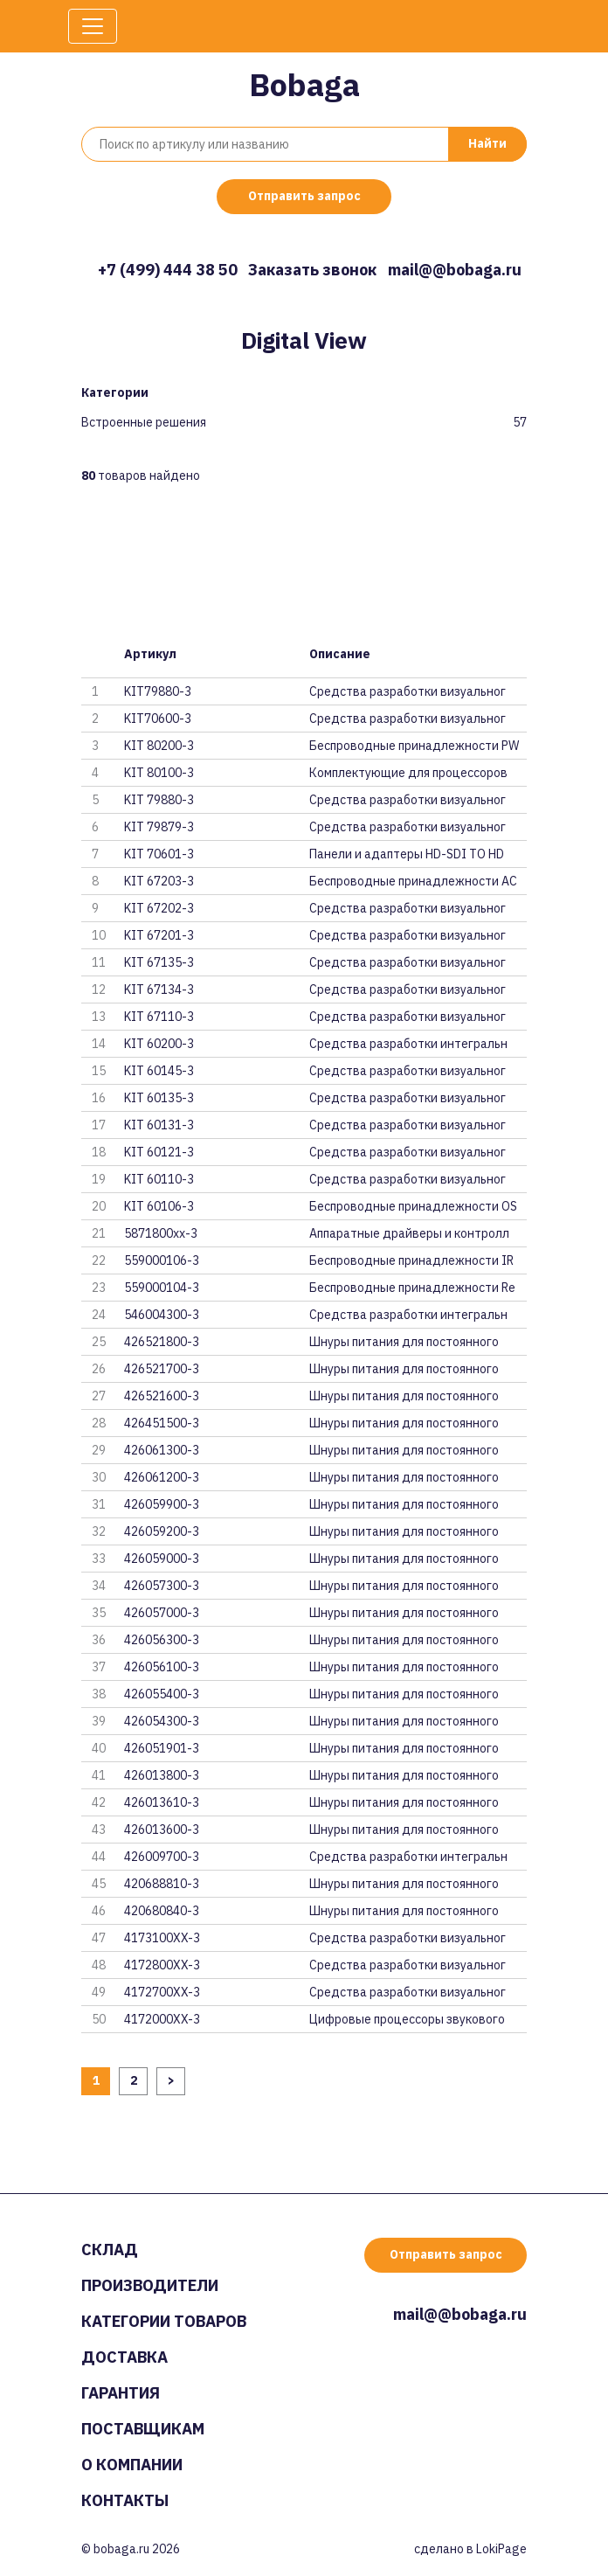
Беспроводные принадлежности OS (413, 1206)
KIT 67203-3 (159, 881)
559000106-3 (161, 1260)
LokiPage (501, 2549)
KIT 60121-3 (159, 1152)
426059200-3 (161, 1531)
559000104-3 (161, 1287)
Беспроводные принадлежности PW (414, 745)
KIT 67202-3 (159, 908)
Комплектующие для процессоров (408, 773)
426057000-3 (161, 1613)
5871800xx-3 (160, 1233)
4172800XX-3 (162, 1965)
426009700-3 (161, 1856)
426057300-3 (161, 1586)
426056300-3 (161, 1640)
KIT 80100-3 (159, 773)
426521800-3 (161, 1342)
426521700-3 (161, 1369)
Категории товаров (163, 2321)
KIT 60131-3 (159, 1125)
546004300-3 (161, 1315)
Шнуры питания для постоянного (404, 1342)
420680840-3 (161, 1911)
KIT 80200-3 (159, 745)
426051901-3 (161, 1748)
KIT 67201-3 (159, 935)
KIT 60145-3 (159, 1071)
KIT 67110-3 (159, 1016)
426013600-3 (161, 1829)
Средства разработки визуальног (407, 691)
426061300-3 (161, 1450)
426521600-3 (161, 1396)
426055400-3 (161, 1694)
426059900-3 (161, 1504)
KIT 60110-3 (159, 1179)
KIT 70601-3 (159, 854)
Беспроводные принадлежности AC (413, 881)
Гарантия (120, 2393)
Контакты (125, 2500)
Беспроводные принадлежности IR (411, 1260)
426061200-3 (161, 1477)
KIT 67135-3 (159, 962)
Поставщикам (142, 2429)
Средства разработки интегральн (408, 1044)
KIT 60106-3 (159, 1206)
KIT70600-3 (157, 718)
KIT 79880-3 (159, 800)
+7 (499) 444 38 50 (168, 270)
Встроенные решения (143, 422)
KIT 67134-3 (159, 989)
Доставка (124, 2357)
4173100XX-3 (162, 1938)
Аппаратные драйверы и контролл (409, 1233)
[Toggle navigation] (92, 26)
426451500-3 (161, 1423)
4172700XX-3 (162, 1992)
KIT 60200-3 (159, 1044)
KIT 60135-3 (159, 1098)
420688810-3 (161, 1884)
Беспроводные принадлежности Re (412, 1287)
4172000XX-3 (162, 2019)
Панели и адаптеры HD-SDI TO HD (406, 854)
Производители (149, 2285)
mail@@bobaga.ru (455, 270)
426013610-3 (161, 1802)
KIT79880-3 (157, 691)
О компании (132, 2464)
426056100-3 (161, 1667)
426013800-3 (161, 1775)
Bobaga (304, 84)
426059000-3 (161, 1558)
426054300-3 (161, 1721)
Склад (109, 2249)
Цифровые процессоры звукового (407, 2019)
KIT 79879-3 (159, 827)
